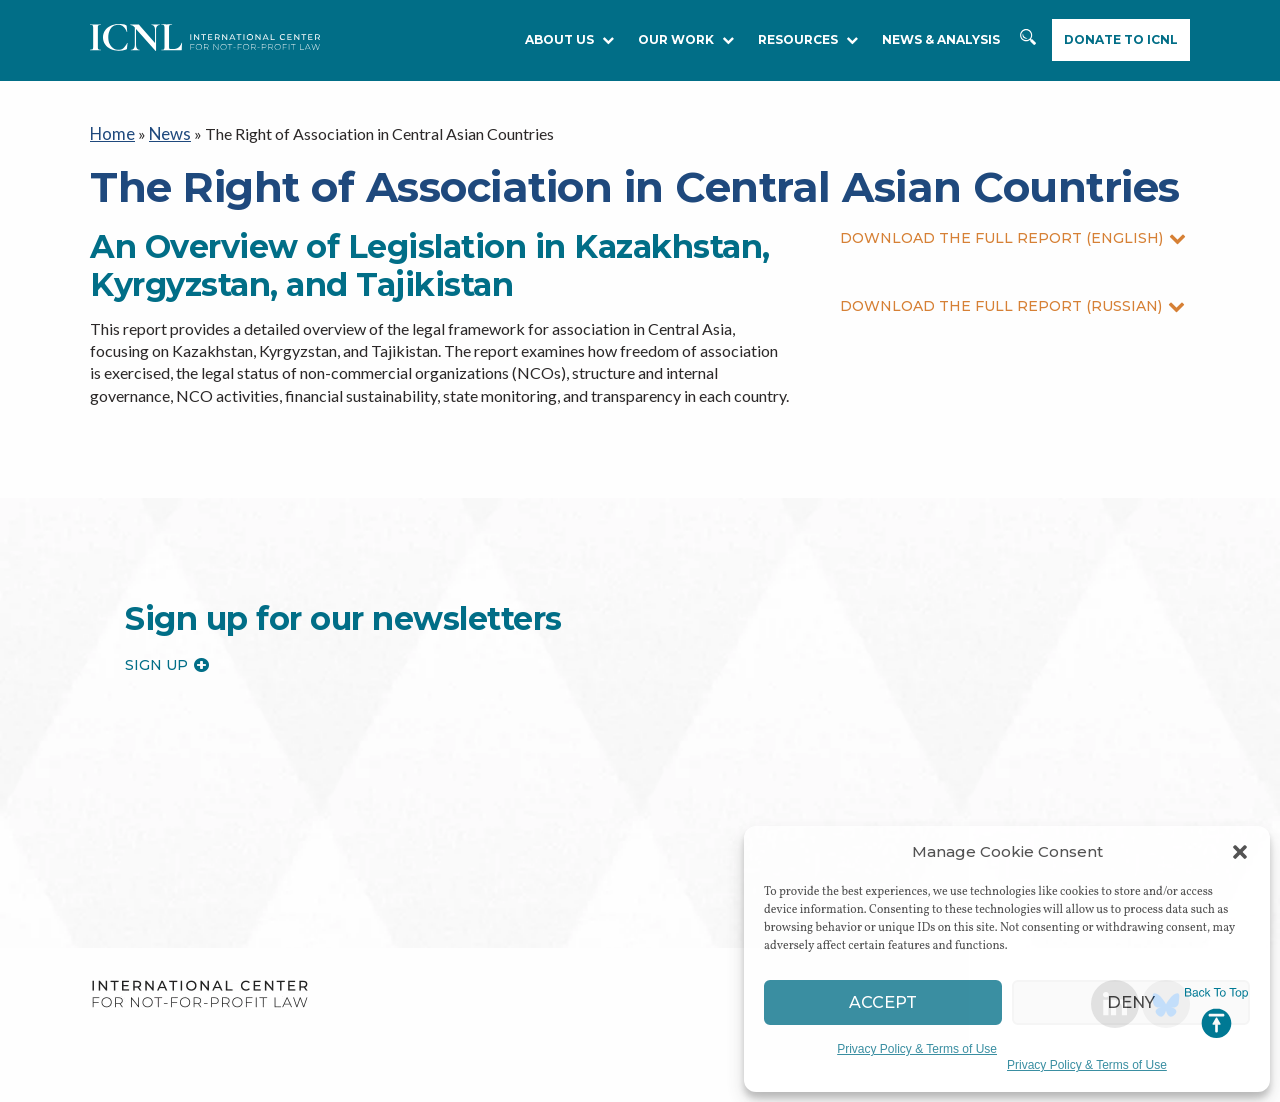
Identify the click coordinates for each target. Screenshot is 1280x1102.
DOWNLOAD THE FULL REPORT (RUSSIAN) (1012, 304)
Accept (883, 1002)
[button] (1240, 852)
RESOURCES (808, 39)
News (167, 131)
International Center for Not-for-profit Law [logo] (199, 992)
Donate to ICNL (1121, 39)
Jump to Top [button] (1216, 1013)
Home (111, 131)
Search (1030, 47)
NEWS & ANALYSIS (941, 39)
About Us (569, 39)
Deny (1131, 1002)
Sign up (167, 662)
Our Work (686, 39)
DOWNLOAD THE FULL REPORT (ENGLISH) (1013, 236)
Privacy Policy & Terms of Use (917, 1049)
